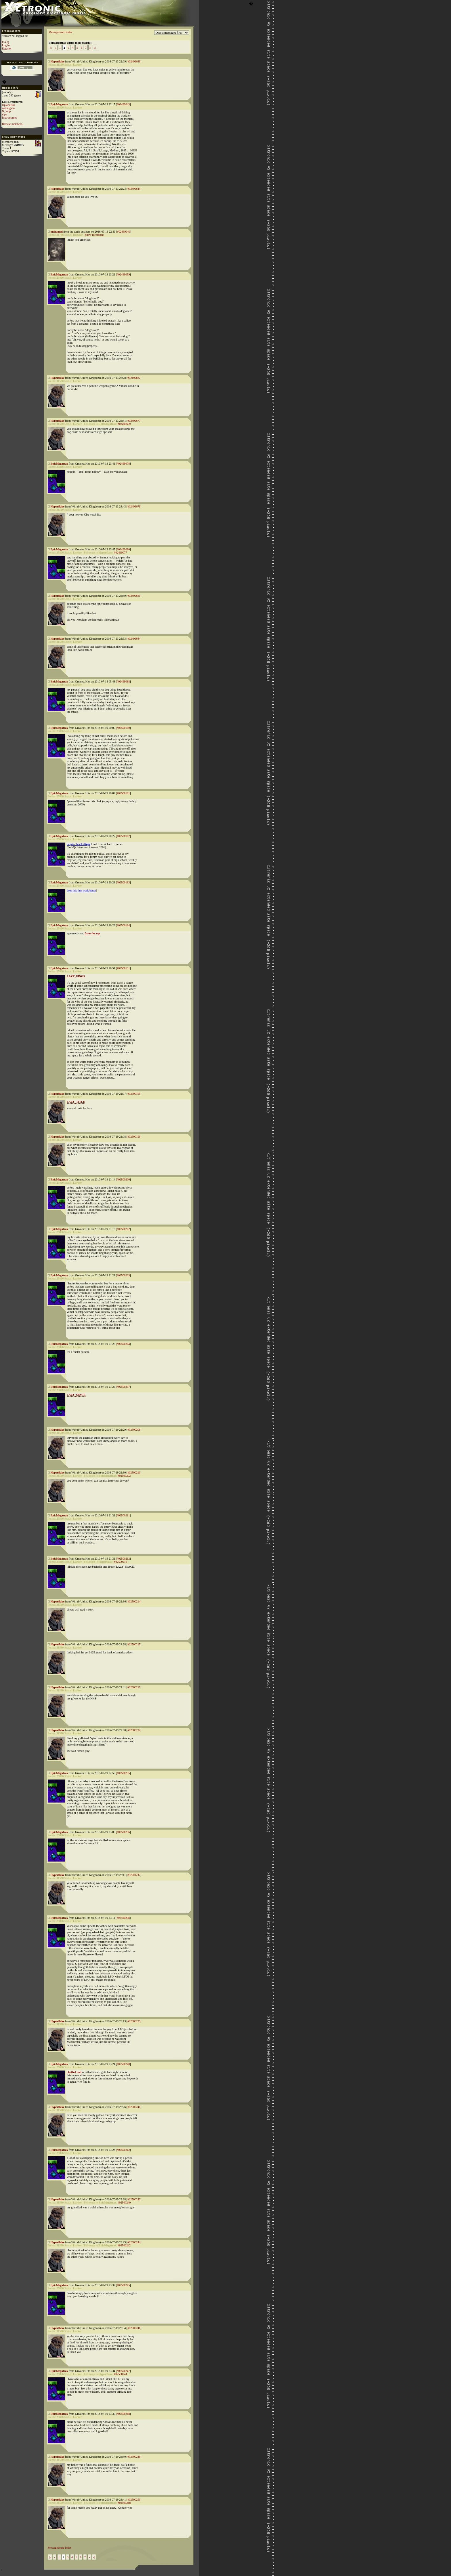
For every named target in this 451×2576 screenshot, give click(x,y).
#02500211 (123, 1515)
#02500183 (123, 882)
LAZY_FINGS (76, 976)
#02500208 (133, 1429)
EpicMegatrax (59, 104)
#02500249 (133, 2456)
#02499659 (123, 274)
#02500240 (123, 2064)
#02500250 (133, 2499)
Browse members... (13, 124)
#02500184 (123, 925)
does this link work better (81, 890)
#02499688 (123, 681)
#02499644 (133, 188)
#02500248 (123, 2413)
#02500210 (133, 1472)
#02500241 (133, 2107)
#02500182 (123, 836)
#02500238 (123, 1917)
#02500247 (123, 2370)
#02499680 (123, 549)
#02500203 (123, 1275)
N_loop (6, 111)
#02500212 (123, 1558)
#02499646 (123, 231)
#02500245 (123, 2285)
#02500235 (123, 1773)
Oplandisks (8, 105)
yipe (4, 114)
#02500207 (123, 1386)
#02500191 (123, 968)
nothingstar (8, 108)
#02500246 (133, 2328)
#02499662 (133, 377)
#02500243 (133, 2199)
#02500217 (133, 1687)
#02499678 (123, 463)
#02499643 (123, 104)
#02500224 (133, 1730)
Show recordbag (94, 234)
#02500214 (133, 1601)
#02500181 (123, 793)
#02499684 (133, 638)
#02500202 (123, 1229)
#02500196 (133, 1136)
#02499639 (133, 61)
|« (51, 47)
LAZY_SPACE (76, 1394)
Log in (5, 45)
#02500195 (133, 1093)
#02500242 (123, 2149)
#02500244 (133, 2242)
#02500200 (123, 1179)
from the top (92, 933)
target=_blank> (78, 844)
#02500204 (123, 1343)
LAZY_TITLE (76, 1101)
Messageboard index (60, 32)
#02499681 (133, 595)
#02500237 (133, 1875)
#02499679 (133, 506)
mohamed (57, 231)
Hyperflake (57, 61)
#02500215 (133, 1644)
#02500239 (133, 2021)
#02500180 (123, 727)
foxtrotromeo (9, 117)
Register (7, 48)
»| (95, 47)
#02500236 (123, 1832)
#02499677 (133, 420)
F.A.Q (5, 42)
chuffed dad (74, 2072)
